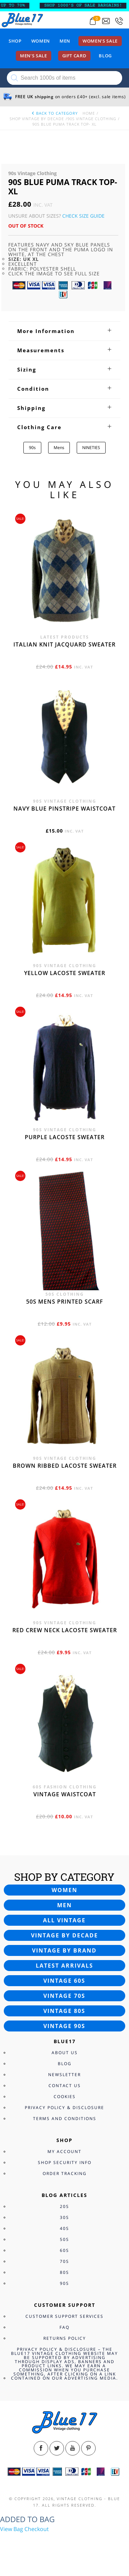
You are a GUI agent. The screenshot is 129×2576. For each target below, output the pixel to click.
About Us (65, 2053)
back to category (54, 113)
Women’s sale (100, 41)
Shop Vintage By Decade (37, 119)
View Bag (11, 2529)
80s (64, 2272)
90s (32, 447)
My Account (64, 2151)
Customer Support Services (64, 2316)
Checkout (36, 2529)
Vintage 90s (64, 2026)
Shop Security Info (65, 2162)
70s (64, 2261)
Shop (15, 41)
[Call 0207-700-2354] (119, 21)
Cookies (65, 2096)
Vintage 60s (64, 1980)
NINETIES (91, 447)
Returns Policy (64, 2338)
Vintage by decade (64, 1935)
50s (64, 2239)
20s (64, 2206)
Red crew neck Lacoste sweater (64, 1630)
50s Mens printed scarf (64, 1301)
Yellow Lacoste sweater (64, 973)
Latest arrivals (64, 1965)
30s (64, 2217)
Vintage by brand (64, 1950)
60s (64, 2250)
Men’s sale (33, 56)
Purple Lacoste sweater (65, 1137)
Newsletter (64, 2074)
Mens (59, 447)
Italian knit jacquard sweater (64, 644)
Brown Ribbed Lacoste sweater (65, 1465)
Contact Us (65, 2085)
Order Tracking (65, 2173)
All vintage (64, 1920)
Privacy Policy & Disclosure (64, 2107)
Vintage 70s (64, 1996)
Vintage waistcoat (64, 1794)
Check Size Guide (83, 216)
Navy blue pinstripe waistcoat (64, 808)
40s (64, 2228)
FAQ (64, 2327)
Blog (105, 56)
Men (65, 41)
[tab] (64, 331)
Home (89, 113)
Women (40, 41)
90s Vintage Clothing (91, 119)
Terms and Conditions (64, 2118)
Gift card (74, 56)
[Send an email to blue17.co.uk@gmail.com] (105, 21)
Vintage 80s (64, 2011)
